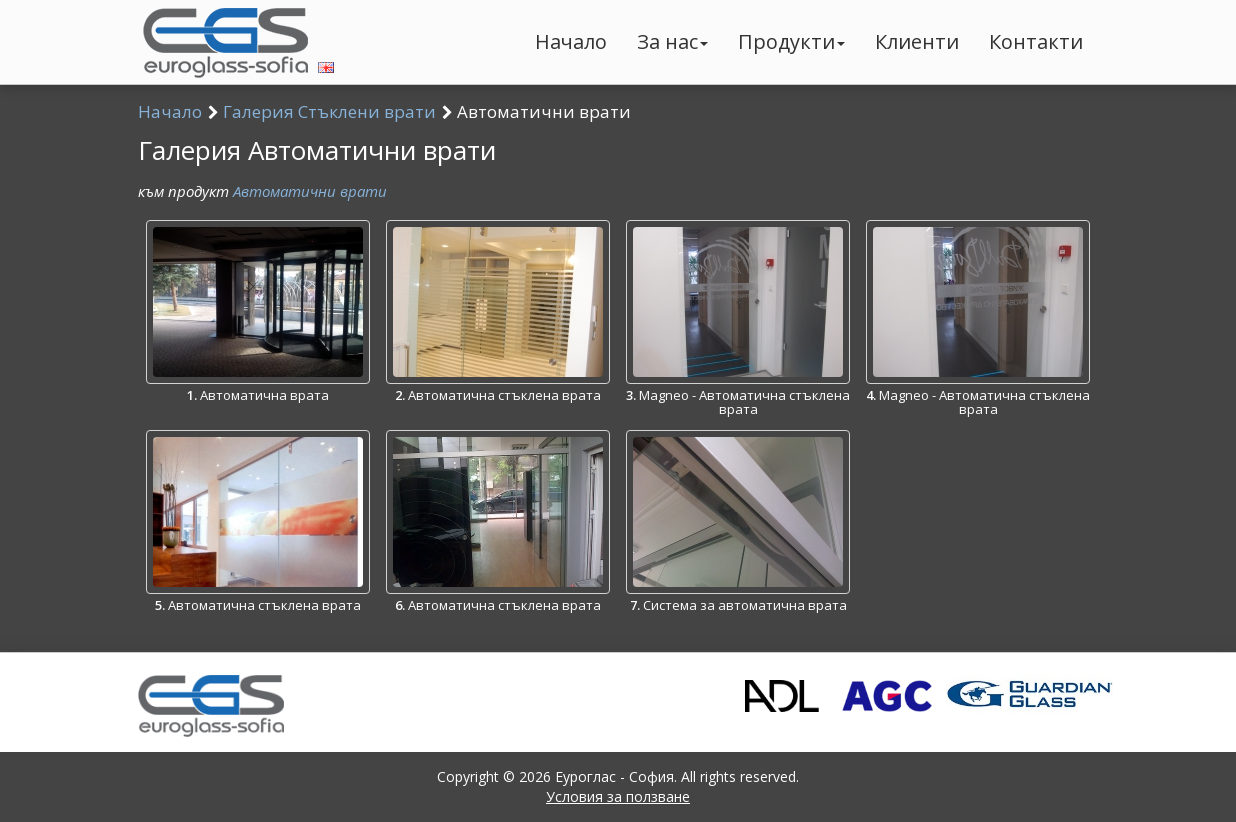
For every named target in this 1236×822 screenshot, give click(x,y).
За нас (672, 41)
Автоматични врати (310, 191)
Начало (571, 41)
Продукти (791, 41)
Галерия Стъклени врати (329, 111)
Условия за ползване (618, 796)
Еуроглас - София (614, 776)
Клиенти (917, 41)
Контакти (1036, 41)
